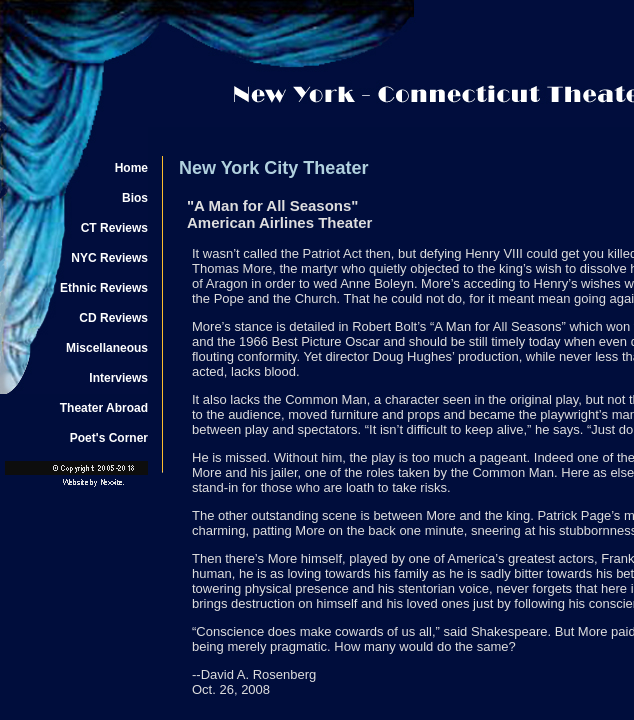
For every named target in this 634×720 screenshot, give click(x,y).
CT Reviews (114, 228)
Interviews (118, 378)
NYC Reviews (109, 258)
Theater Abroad (104, 408)
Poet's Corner (109, 438)
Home (131, 168)
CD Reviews (113, 318)
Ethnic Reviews (104, 288)
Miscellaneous (107, 348)
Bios (135, 198)
